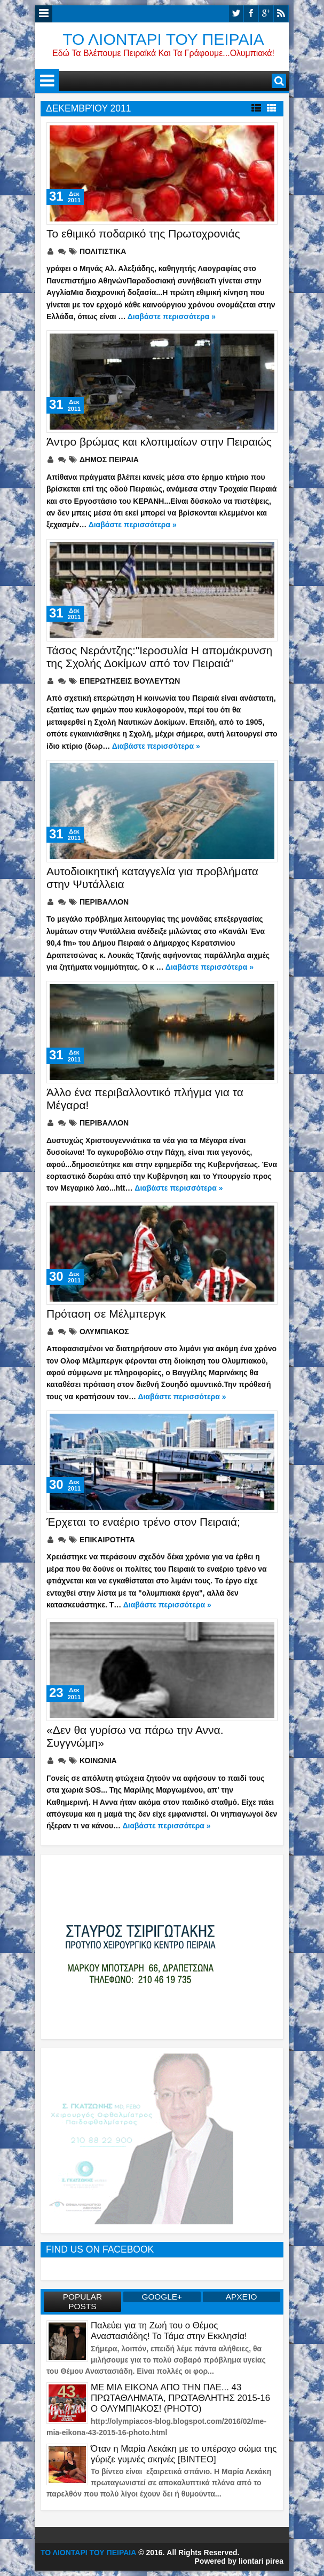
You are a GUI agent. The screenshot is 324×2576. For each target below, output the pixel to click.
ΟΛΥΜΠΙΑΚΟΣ (104, 1331)
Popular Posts (82, 2301)
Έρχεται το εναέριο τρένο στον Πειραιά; (143, 1522)
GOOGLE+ (161, 2296)
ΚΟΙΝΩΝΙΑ (98, 1760)
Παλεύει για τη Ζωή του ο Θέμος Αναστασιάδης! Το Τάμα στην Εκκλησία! (169, 2330)
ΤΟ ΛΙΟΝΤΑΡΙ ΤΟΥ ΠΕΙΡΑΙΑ (163, 39)
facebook (251, 13)
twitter (236, 13)
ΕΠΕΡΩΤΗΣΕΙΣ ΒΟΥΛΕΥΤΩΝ (130, 681)
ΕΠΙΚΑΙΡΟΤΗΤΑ (107, 1539)
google (266, 13)
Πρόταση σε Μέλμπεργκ (106, 1313)
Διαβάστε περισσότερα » (172, 316)
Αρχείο (241, 2296)
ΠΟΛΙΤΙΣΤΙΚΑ (103, 251)
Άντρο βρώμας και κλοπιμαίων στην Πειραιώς (159, 441)
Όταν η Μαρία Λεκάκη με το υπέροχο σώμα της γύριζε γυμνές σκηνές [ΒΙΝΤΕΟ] (183, 2454)
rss (281, 13)
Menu (43, 13)
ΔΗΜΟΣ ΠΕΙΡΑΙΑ (109, 459)
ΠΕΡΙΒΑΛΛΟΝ (104, 902)
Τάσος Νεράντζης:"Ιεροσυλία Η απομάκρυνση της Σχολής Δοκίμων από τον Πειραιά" (159, 656)
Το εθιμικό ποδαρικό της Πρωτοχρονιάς (143, 233)
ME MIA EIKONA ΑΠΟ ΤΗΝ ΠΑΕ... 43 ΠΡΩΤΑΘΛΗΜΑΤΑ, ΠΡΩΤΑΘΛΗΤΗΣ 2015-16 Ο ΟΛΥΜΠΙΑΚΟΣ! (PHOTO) (180, 2398)
